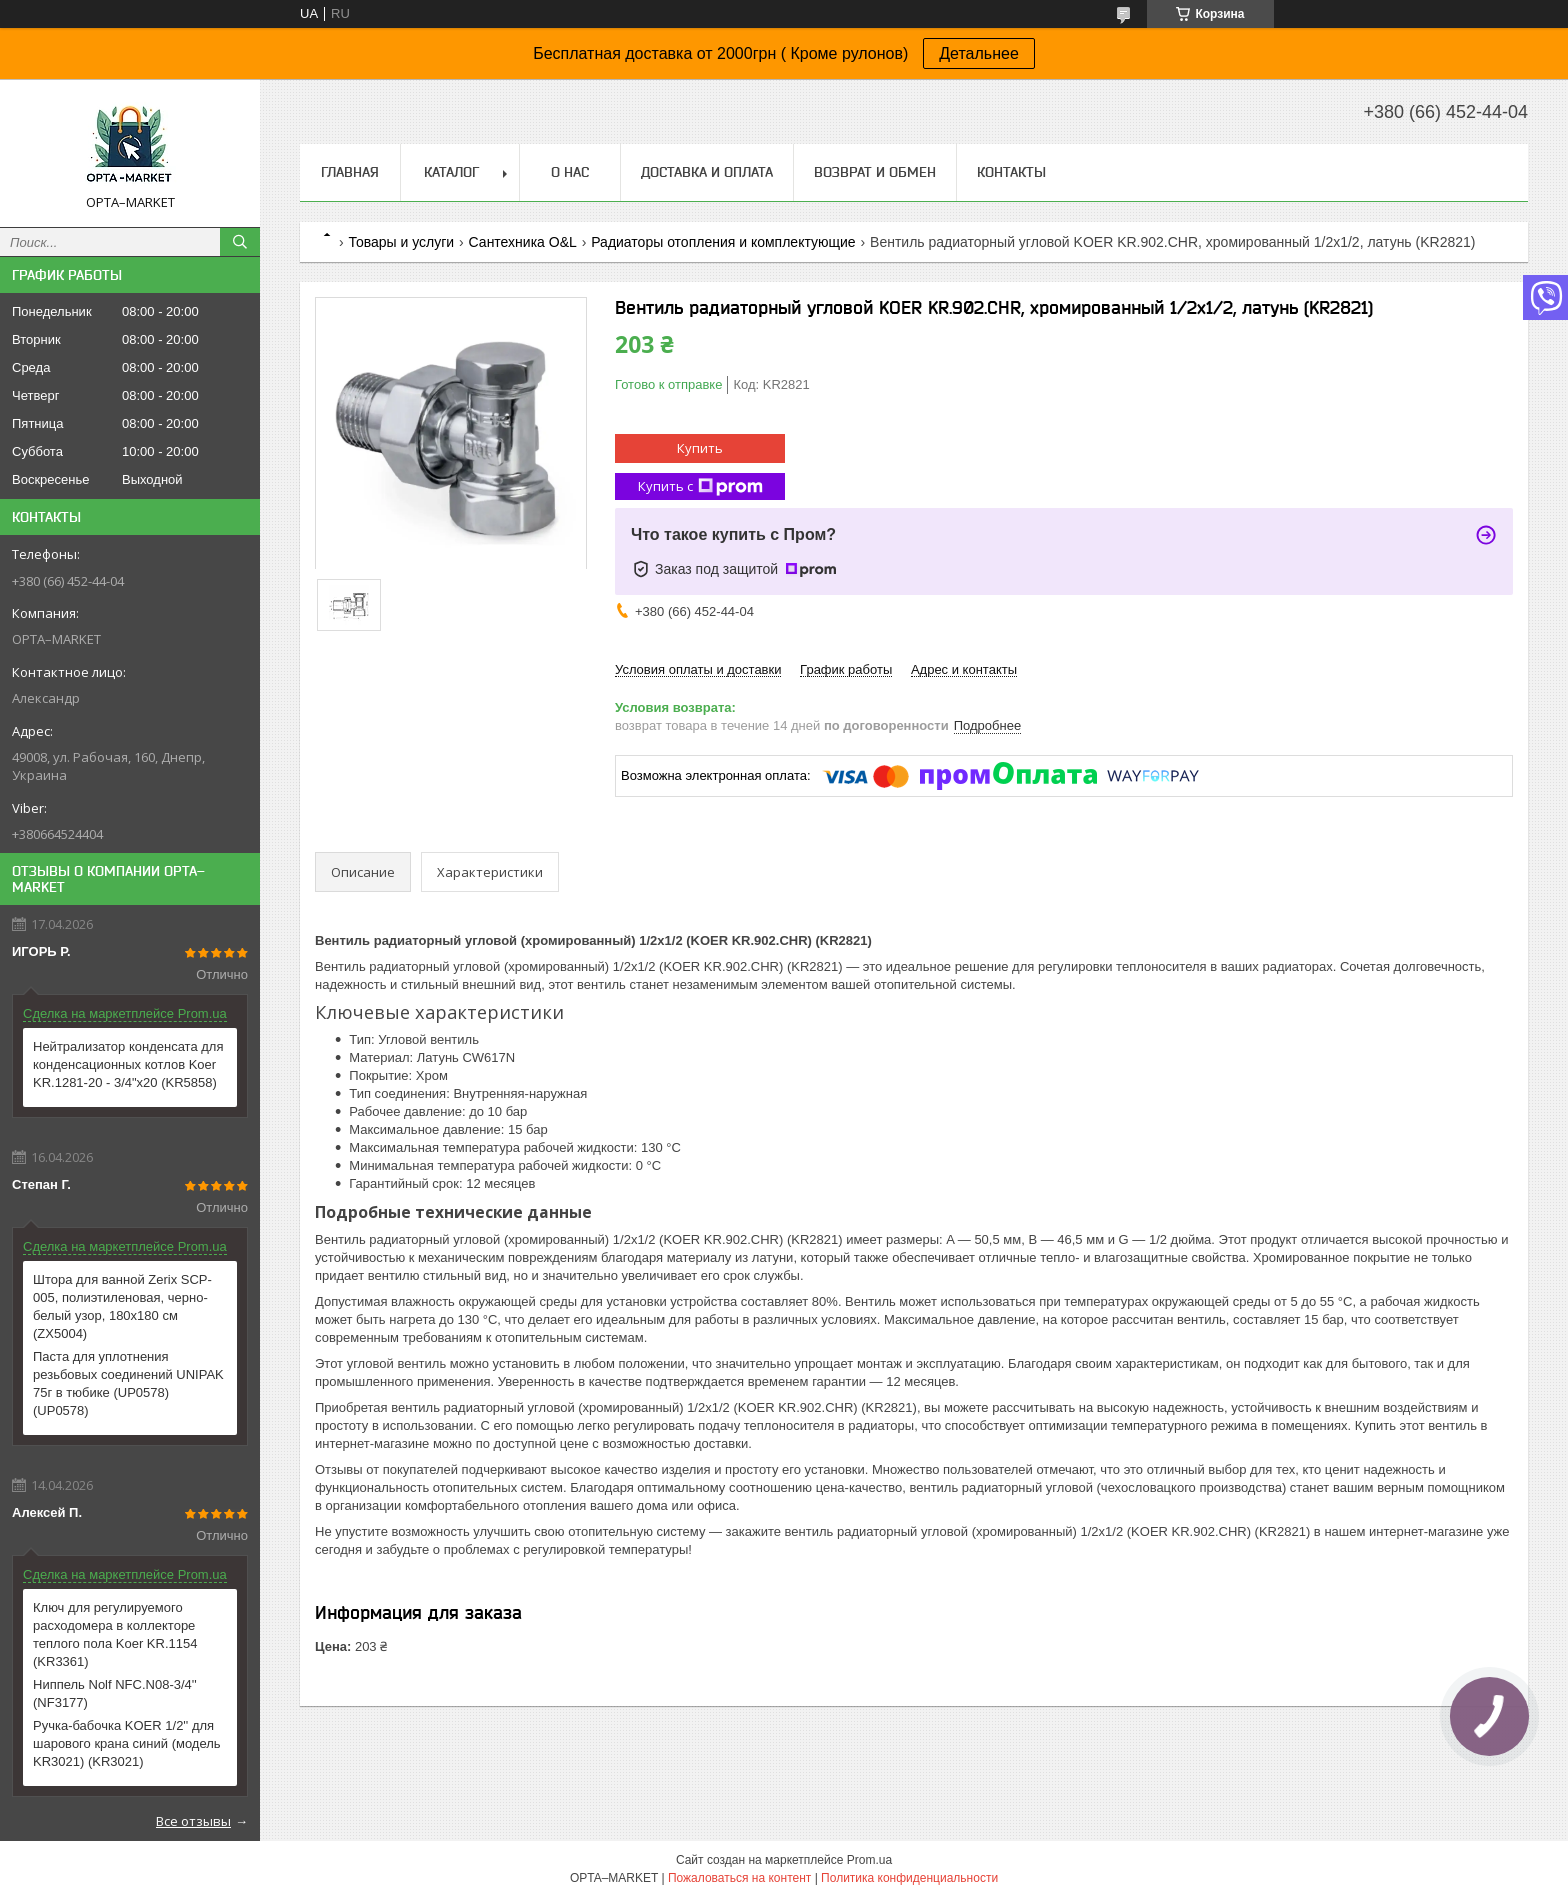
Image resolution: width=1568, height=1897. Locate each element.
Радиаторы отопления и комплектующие (723, 242)
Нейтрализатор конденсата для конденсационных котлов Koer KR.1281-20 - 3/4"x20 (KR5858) (128, 1064)
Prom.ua (869, 1860)
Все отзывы (193, 1821)
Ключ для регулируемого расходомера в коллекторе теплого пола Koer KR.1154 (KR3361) (115, 1634)
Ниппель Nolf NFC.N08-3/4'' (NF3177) (115, 1693)
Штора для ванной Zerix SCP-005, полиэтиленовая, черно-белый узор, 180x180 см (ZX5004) (122, 1306)
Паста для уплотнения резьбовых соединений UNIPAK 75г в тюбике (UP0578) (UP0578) (128, 1383)
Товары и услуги (401, 242)
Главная (350, 172)
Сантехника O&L (523, 242)
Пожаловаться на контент (739, 1878)
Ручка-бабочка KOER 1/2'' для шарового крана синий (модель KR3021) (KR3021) (127, 1743)
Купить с (700, 486)
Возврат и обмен (875, 172)
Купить (700, 448)
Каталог (451, 172)
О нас (570, 172)
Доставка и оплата (707, 172)
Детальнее (979, 53)
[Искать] (240, 242)
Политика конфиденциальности (909, 1878)
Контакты (1011, 172)
